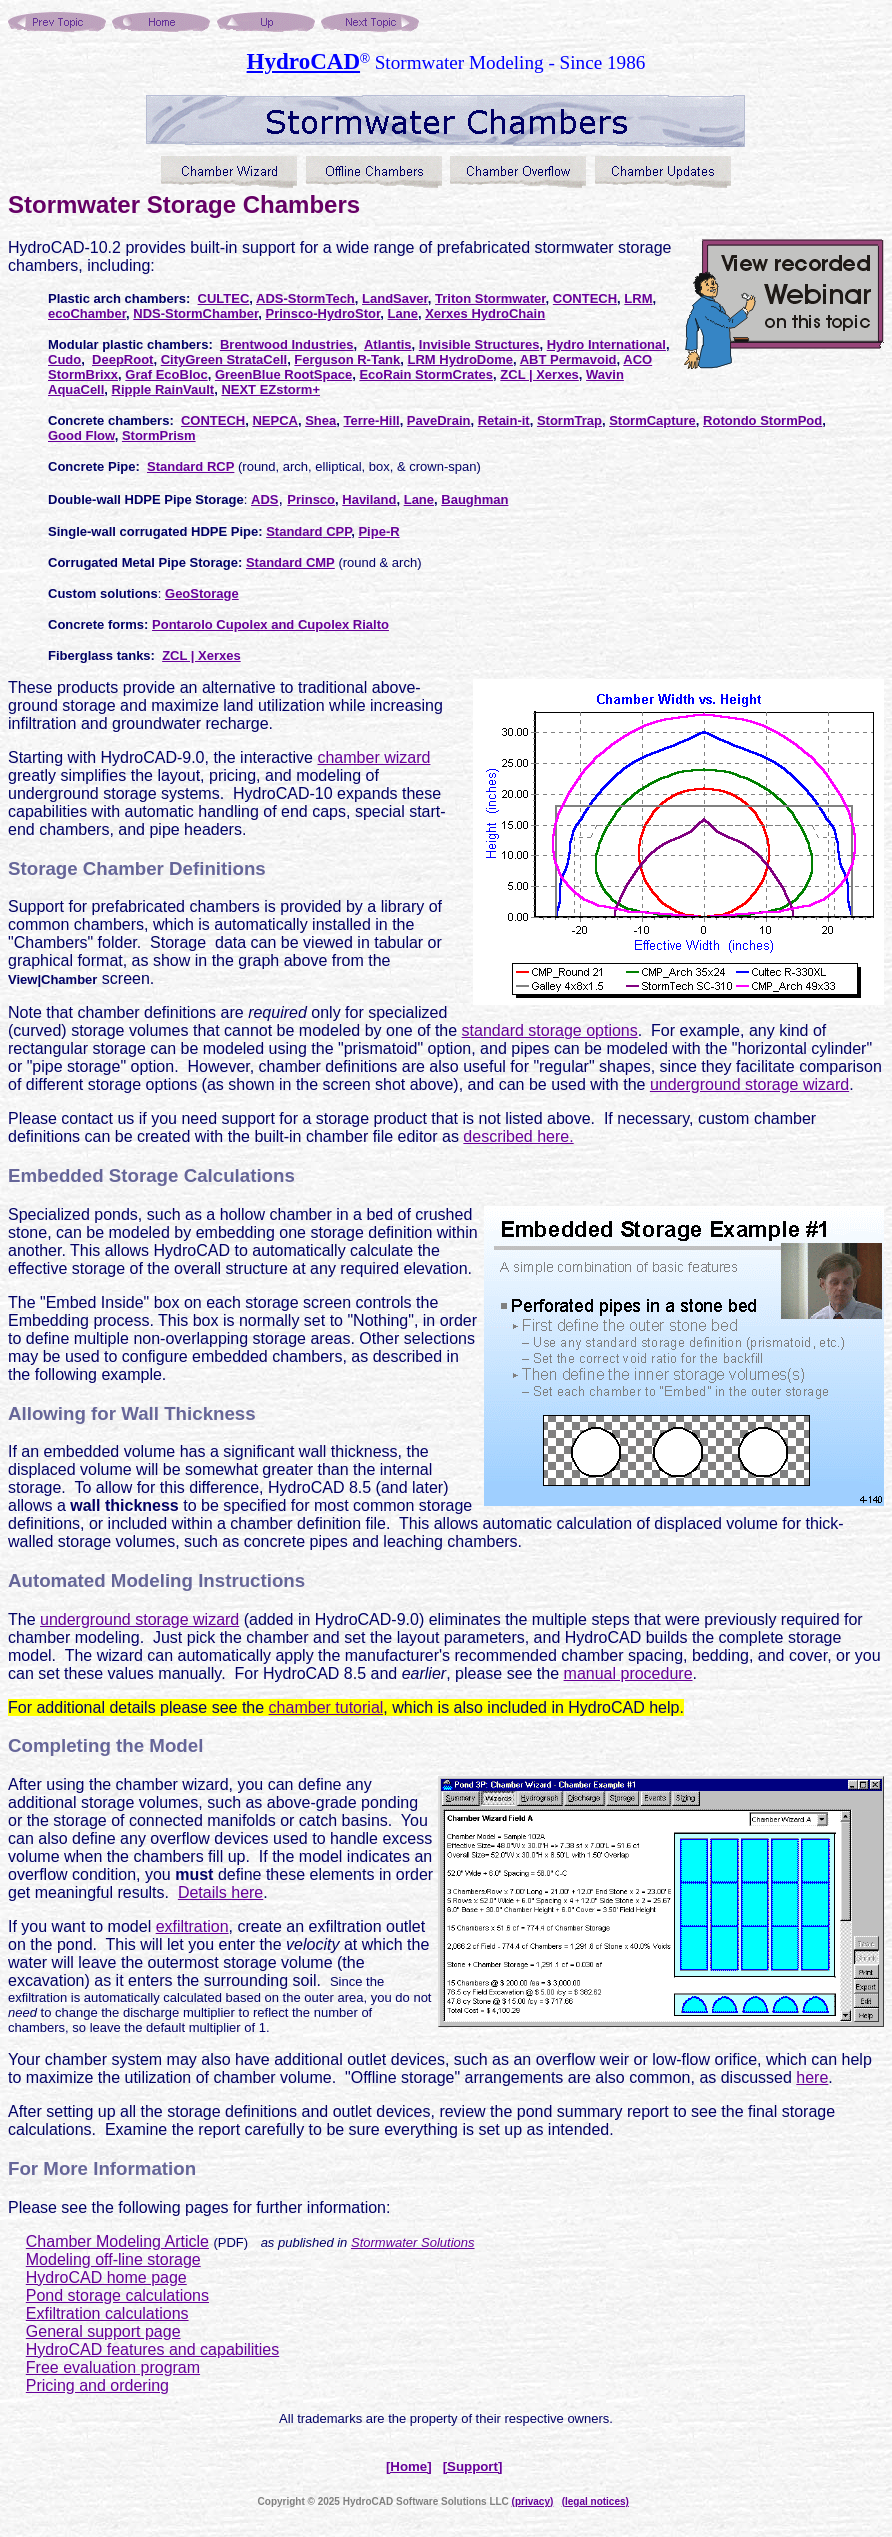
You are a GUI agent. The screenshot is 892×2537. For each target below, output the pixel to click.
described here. (518, 1136)
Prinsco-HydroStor (322, 313)
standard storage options (550, 1030)
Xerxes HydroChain (485, 313)
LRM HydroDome (460, 359)
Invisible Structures (479, 344)
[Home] (409, 2466)
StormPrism (159, 435)
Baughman (474, 499)
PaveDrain (439, 420)
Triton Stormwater (490, 298)
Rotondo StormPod (762, 420)
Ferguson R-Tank (347, 359)
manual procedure (628, 1673)
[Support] (473, 2466)
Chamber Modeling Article (117, 2241)
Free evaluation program (113, 2367)
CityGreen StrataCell (224, 359)
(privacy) (533, 2501)
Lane (403, 313)
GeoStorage (202, 593)
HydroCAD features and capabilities (152, 2349)
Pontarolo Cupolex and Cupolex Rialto (270, 624)
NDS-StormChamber (195, 313)
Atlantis (388, 344)
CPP (337, 531)
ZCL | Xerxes (539, 374)
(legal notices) (595, 2501)
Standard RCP (190, 466)
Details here (220, 1892)
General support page (103, 2331)
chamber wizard (373, 757)
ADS (264, 499)
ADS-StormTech (305, 298)
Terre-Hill (372, 420)
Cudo (64, 359)
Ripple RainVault (163, 389)
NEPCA (275, 420)
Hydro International (606, 344)
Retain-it (504, 420)
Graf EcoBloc (166, 374)
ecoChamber (87, 313)
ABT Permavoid (568, 359)
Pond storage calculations (117, 2295)
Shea (320, 420)
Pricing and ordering (97, 2385)
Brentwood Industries (287, 344)
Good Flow (81, 435)
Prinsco (311, 499)
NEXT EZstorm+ (270, 389)
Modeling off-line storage (113, 2259)
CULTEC (224, 298)
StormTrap (569, 420)
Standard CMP (290, 562)
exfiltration (192, 1926)
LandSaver (395, 298)
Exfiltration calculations (107, 2313)
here (812, 2077)
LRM (638, 298)
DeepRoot (122, 359)
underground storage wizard (749, 1084)
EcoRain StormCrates (426, 374)
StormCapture (652, 420)
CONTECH (585, 298)
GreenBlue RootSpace (283, 374)
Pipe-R (378, 531)
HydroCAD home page (106, 2277)
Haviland (369, 499)
